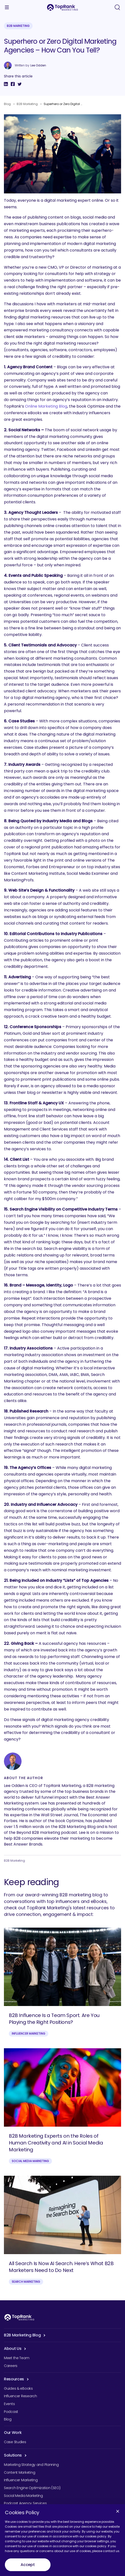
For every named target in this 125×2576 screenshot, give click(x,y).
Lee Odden (38, 65)
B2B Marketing (18, 26)
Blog (7, 104)
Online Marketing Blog (46, 406)
